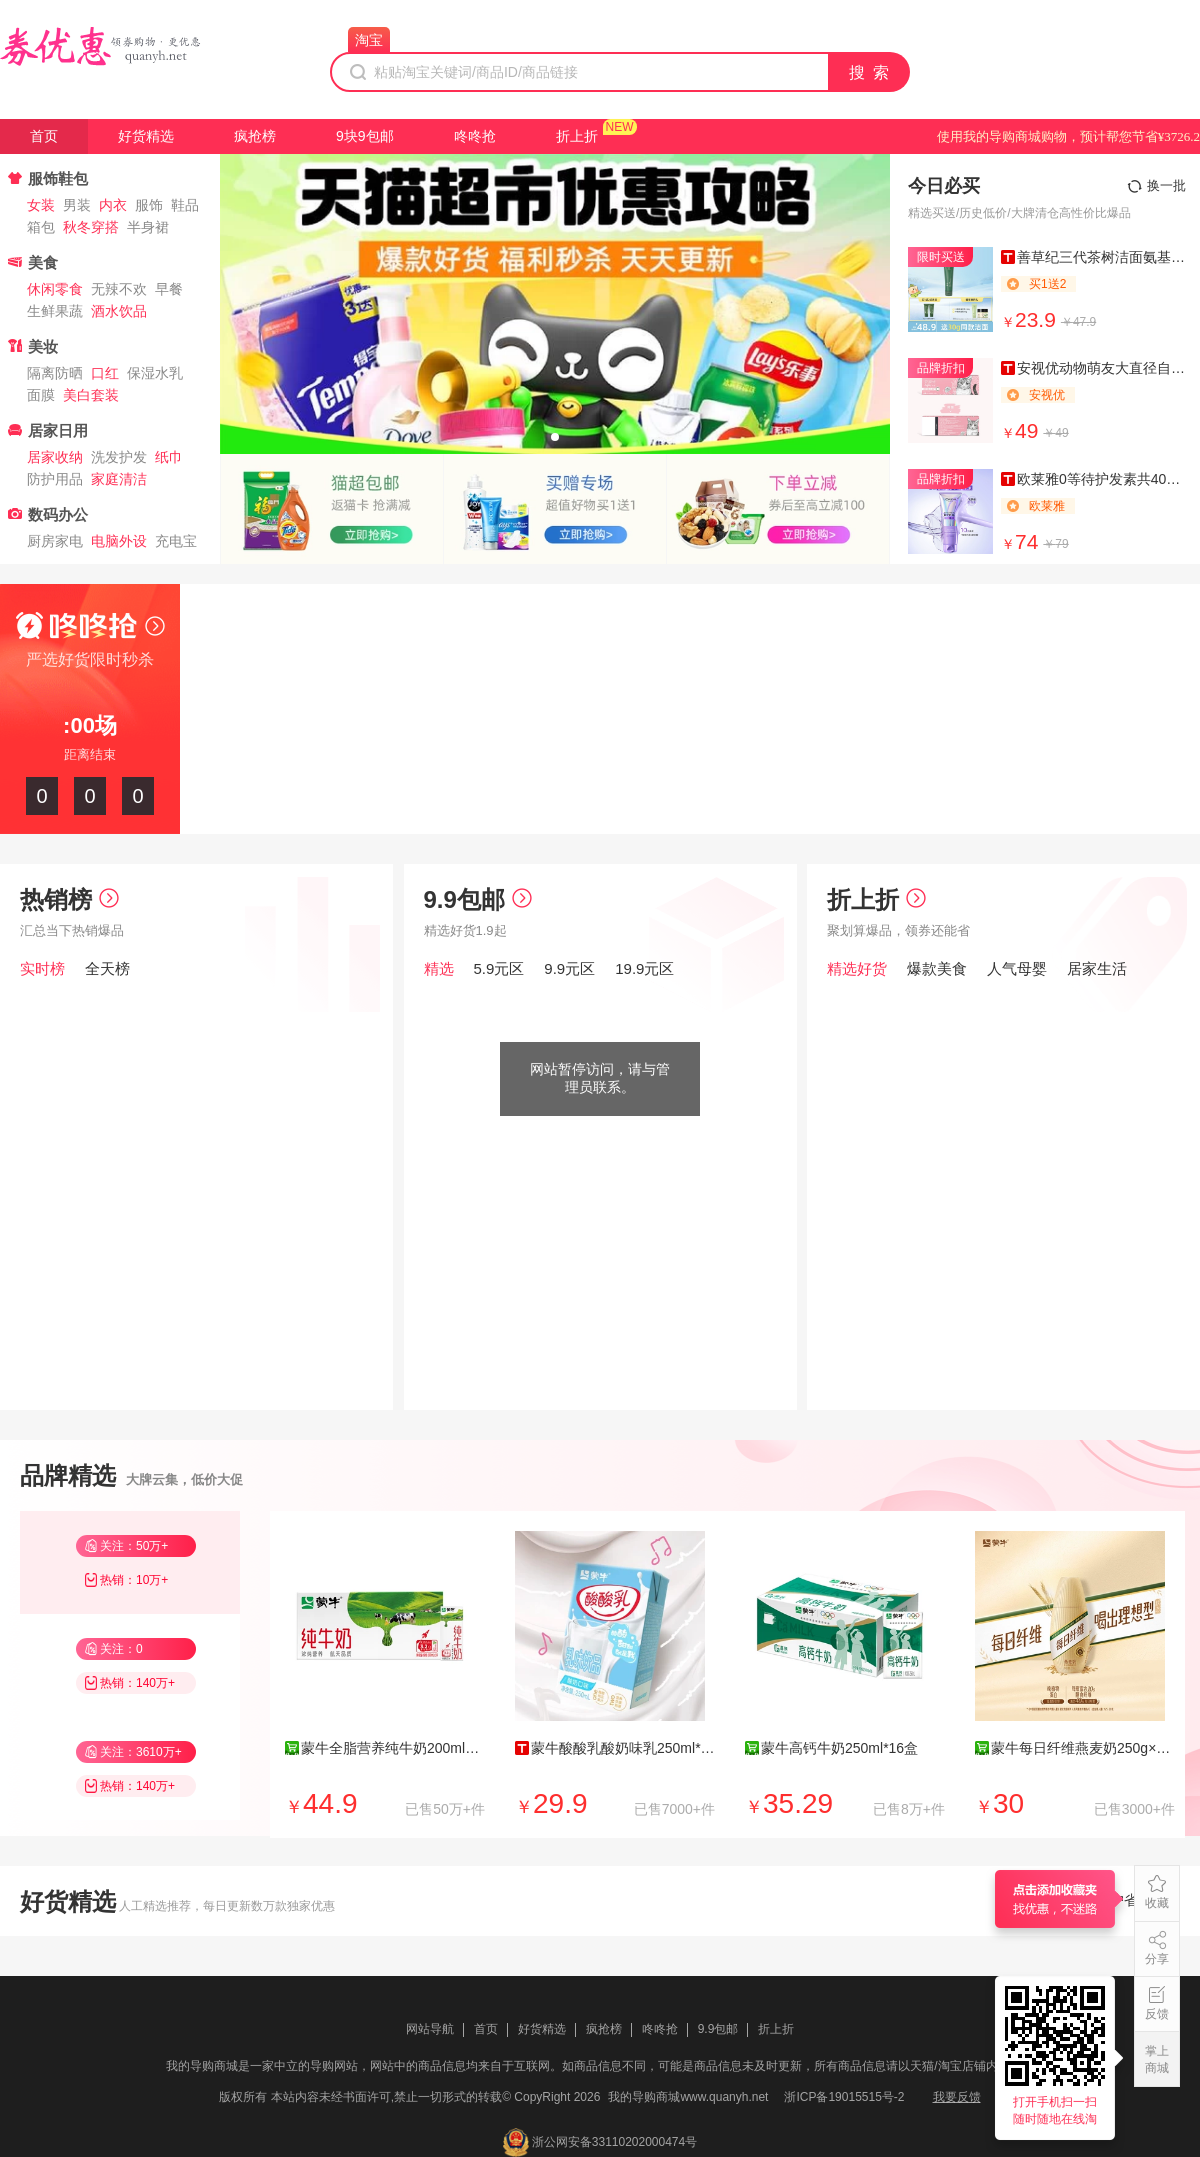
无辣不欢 (119, 289)
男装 (77, 205)
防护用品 (55, 479)
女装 (41, 205)
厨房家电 (55, 541)
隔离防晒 (55, 373)
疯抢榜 (255, 136)
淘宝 (369, 40)
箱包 (41, 227)
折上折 (577, 136)
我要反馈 (957, 2097)
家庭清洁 (119, 479)
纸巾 (169, 457)
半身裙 (148, 227)
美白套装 (91, 395)
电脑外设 (119, 541)
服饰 (149, 205)
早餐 (169, 289)
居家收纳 (55, 457)
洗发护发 (119, 457)
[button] (555, 437)
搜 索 (870, 72)
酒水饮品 (119, 311)
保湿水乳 (155, 373)
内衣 (113, 205)
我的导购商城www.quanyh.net (688, 2097)
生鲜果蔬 (55, 311)
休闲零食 (55, 289)
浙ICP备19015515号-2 (844, 2097)
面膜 (41, 395)
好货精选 (146, 136)
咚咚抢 (475, 136)
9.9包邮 (478, 899)
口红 (105, 373)
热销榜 (69, 899)
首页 (44, 136)
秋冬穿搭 (91, 227)
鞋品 (185, 205)
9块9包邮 (365, 136)
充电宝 (176, 541)
